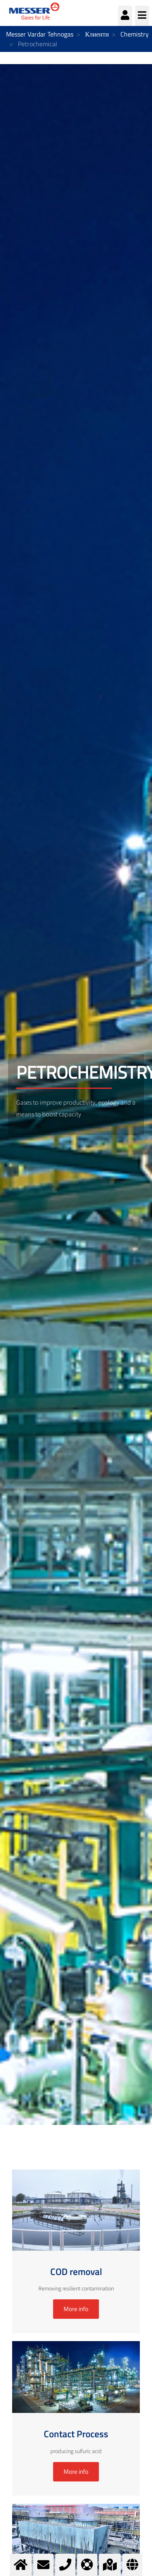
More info (76, 2309)
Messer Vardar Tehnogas (39, 34)
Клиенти (97, 34)
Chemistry (134, 34)
